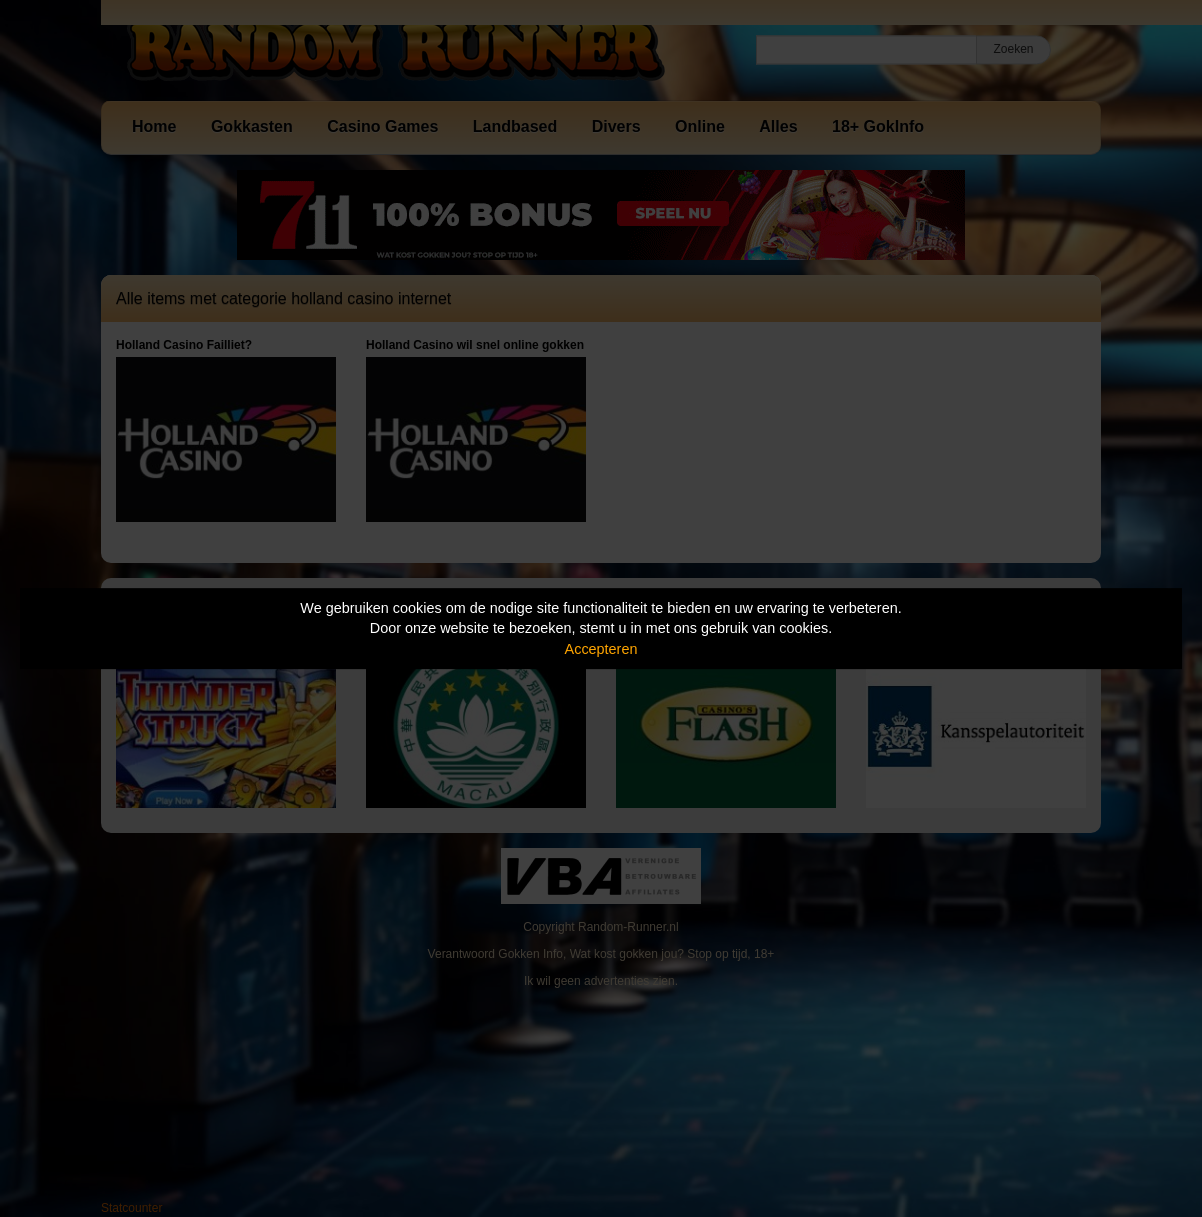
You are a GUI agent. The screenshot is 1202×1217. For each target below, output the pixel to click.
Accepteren (601, 649)
